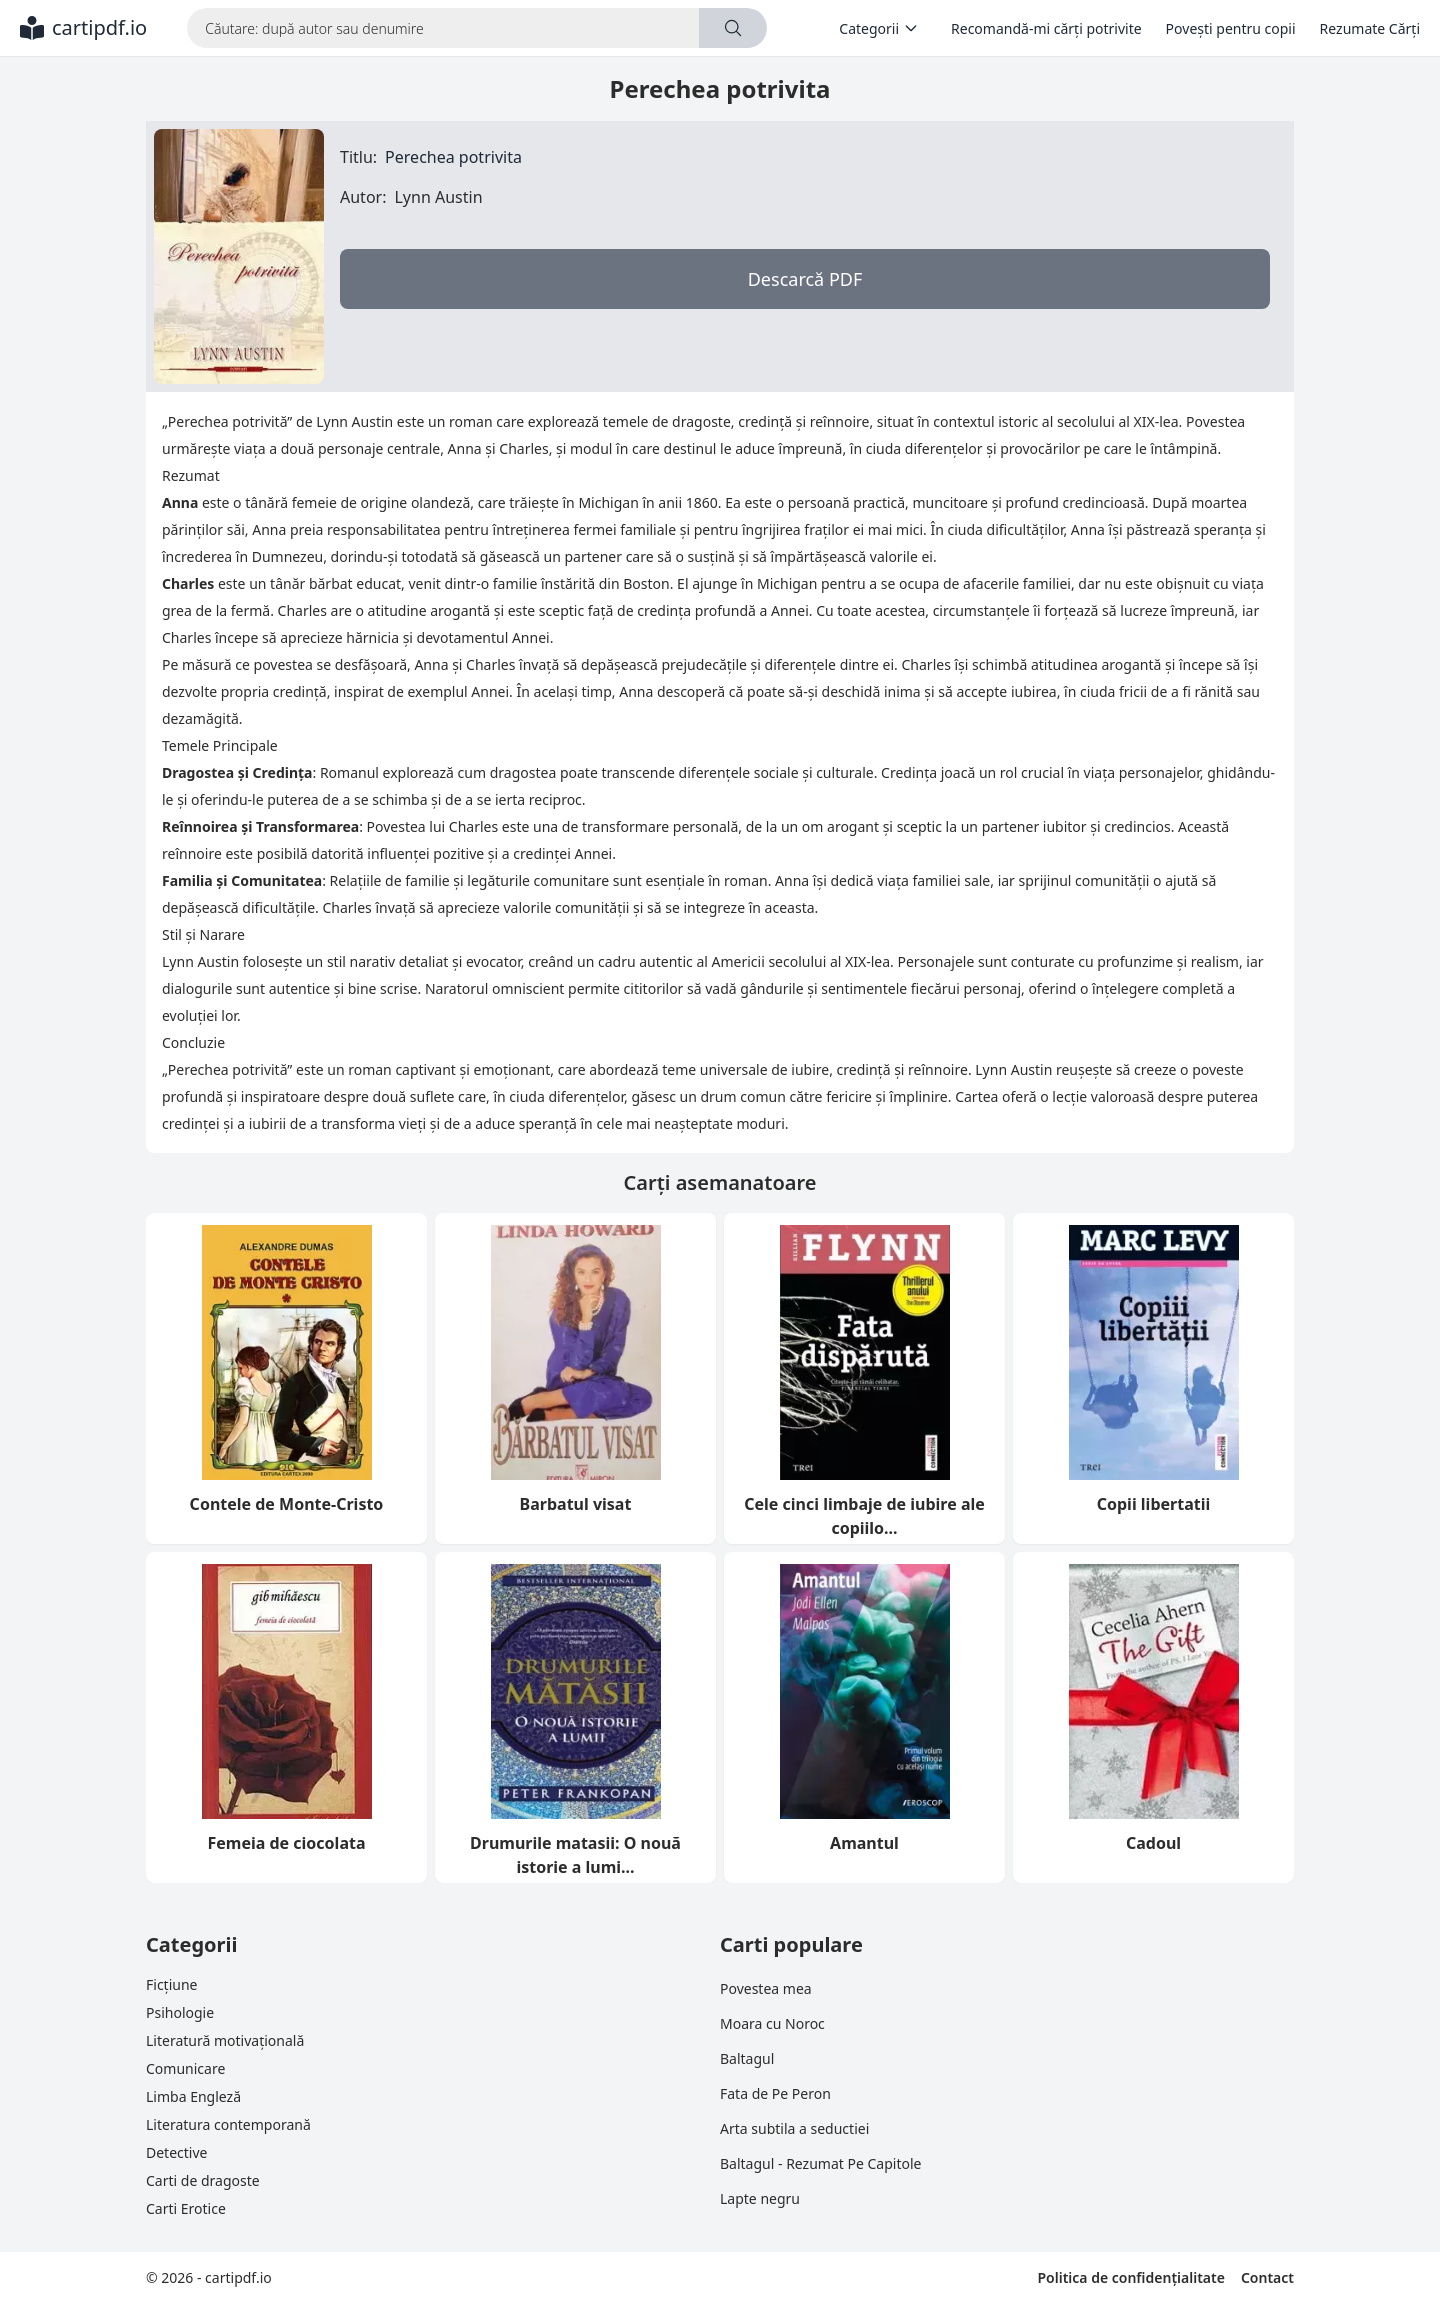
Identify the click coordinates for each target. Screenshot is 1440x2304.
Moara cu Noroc (772, 2023)
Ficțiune (171, 1984)
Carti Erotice (186, 2208)
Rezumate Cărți (1370, 28)
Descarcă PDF (805, 279)
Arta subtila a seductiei (794, 2128)
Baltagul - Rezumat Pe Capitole (820, 2163)
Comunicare (185, 2068)
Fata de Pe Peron (775, 2093)
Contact (1267, 2277)
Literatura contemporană (228, 2124)
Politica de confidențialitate (1130, 2277)
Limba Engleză (193, 2096)
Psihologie (180, 2012)
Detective (176, 2152)
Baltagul (747, 2058)
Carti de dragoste (203, 2180)
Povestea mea (766, 1988)
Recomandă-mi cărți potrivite (1046, 28)
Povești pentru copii (1231, 28)
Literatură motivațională (225, 2040)
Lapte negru (760, 2198)
